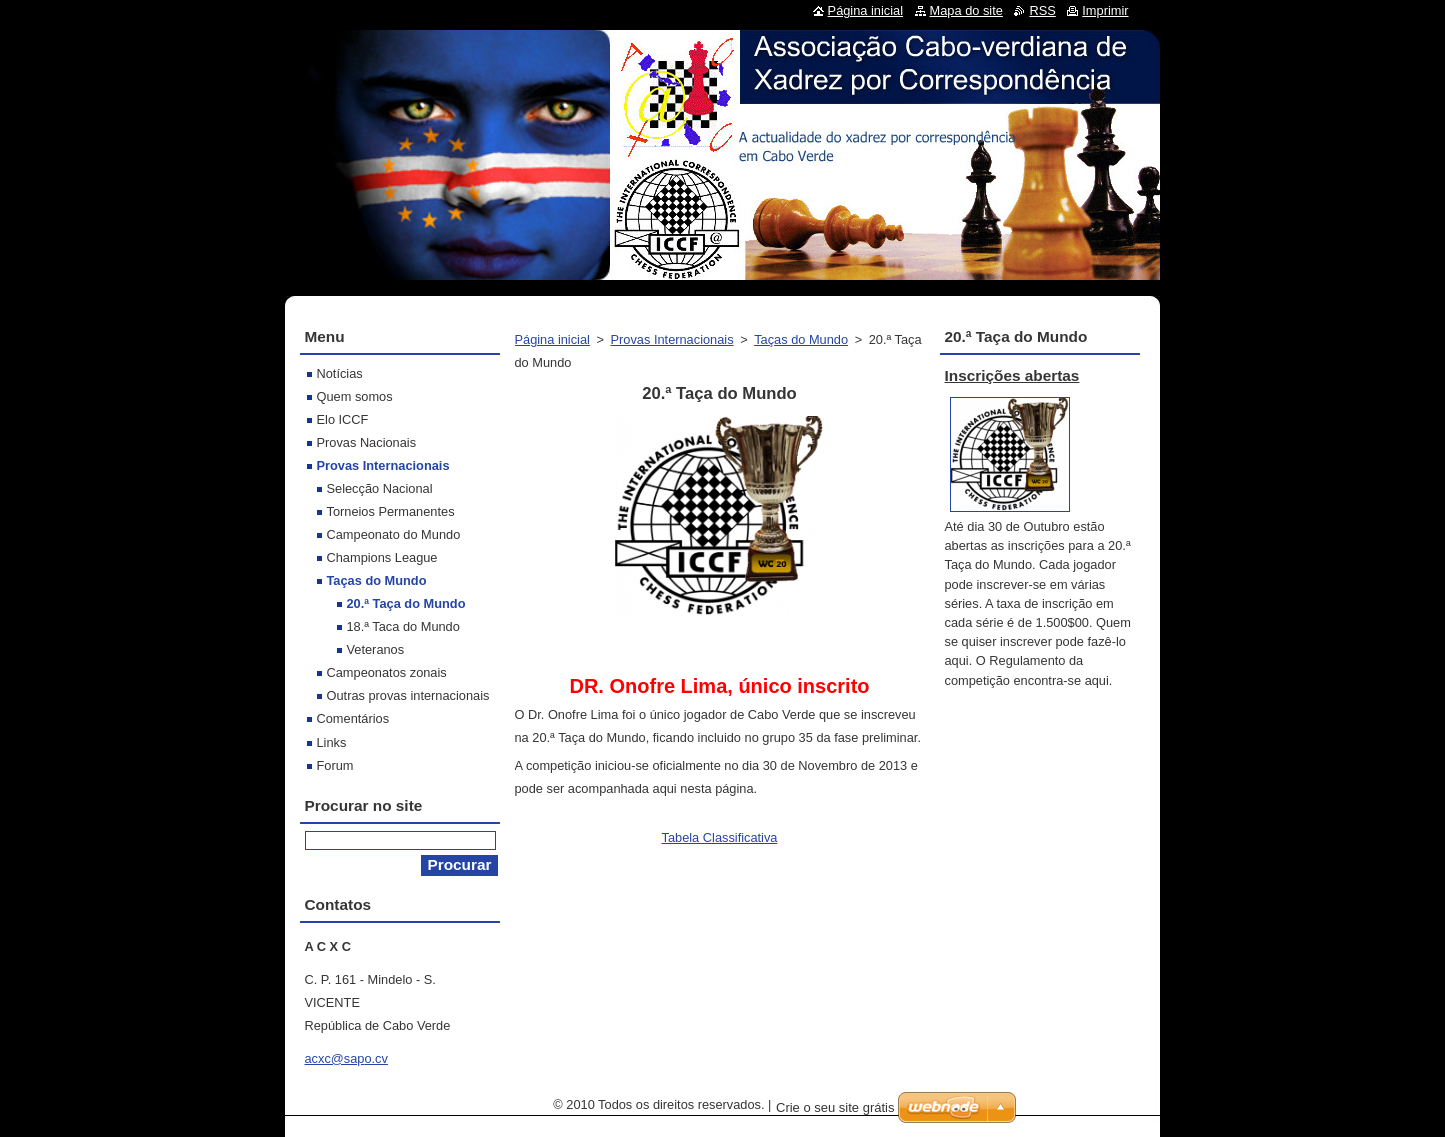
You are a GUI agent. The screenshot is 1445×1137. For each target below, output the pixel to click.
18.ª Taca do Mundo (403, 626)
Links (332, 742)
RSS (1042, 10)
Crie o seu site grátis (835, 1107)
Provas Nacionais (367, 442)
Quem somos (355, 396)
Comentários (353, 718)
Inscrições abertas (1012, 375)
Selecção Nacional (380, 488)
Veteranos (376, 649)
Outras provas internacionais (408, 695)
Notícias (340, 373)
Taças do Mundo (801, 339)
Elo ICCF (343, 419)
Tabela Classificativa (720, 837)
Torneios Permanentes (391, 511)
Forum (335, 765)
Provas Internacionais (672, 339)
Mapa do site (966, 10)
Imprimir (1105, 10)
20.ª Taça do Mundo (406, 603)
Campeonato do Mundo (394, 534)
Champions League (382, 557)
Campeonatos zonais (387, 672)
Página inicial (552, 339)
